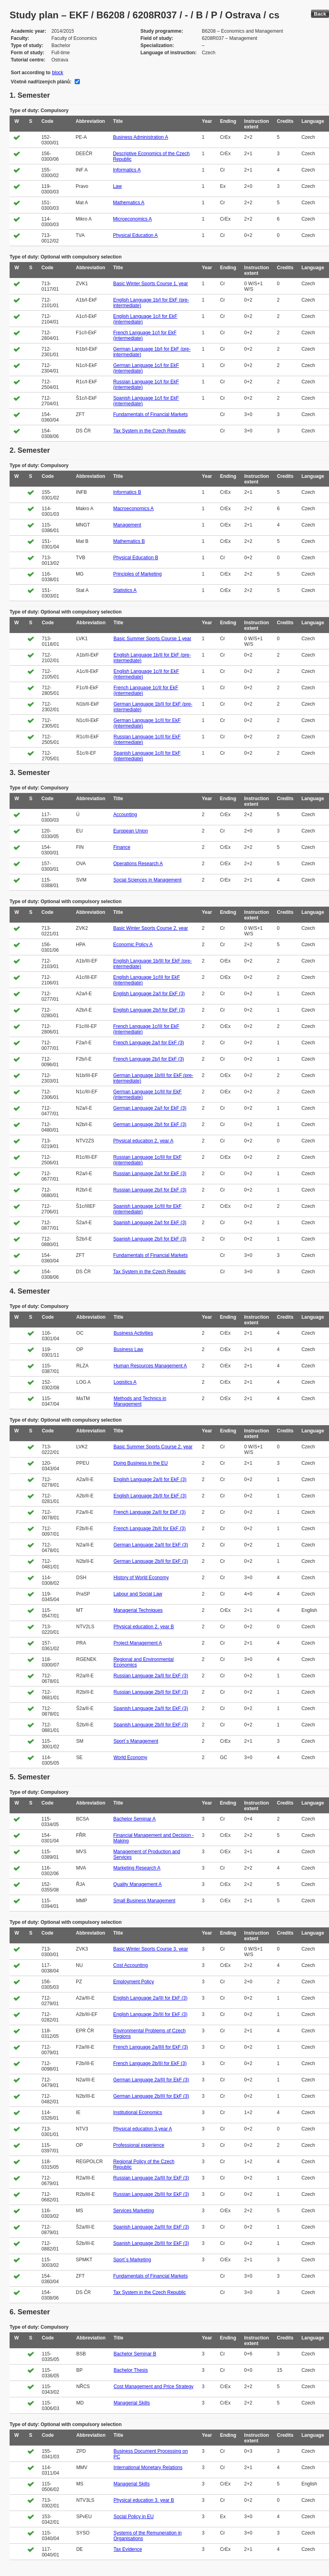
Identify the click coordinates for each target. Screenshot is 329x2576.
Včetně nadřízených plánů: (41, 82)
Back (320, 14)
